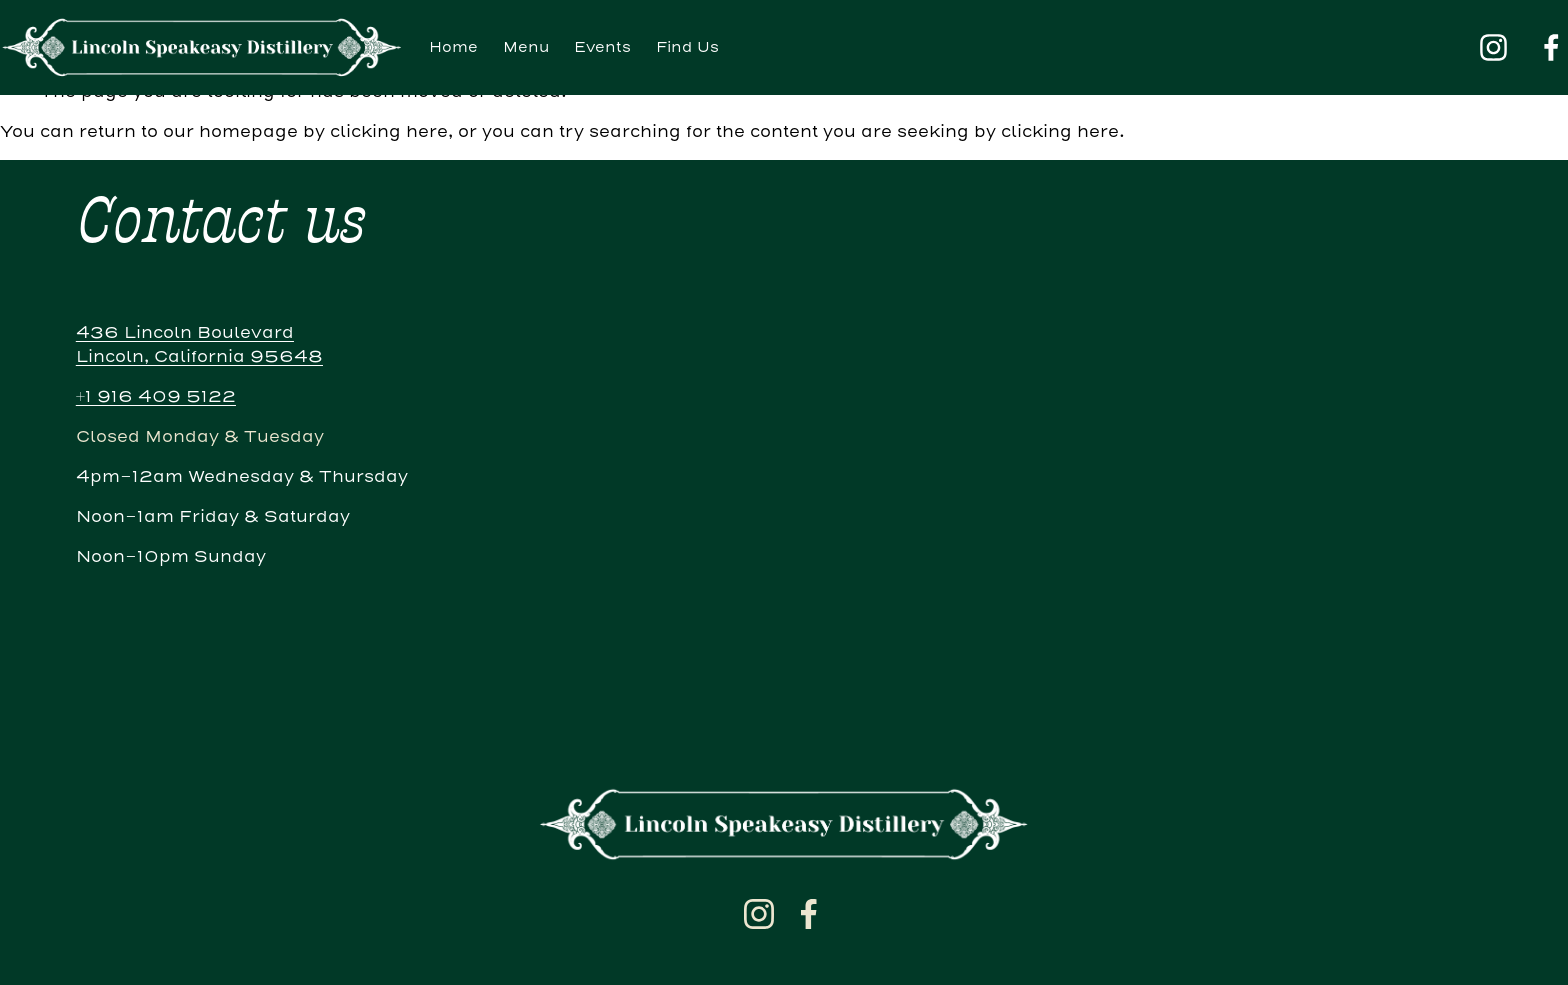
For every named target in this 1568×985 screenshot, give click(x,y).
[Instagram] (1493, 47)
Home (453, 47)
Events (602, 47)
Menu (526, 47)
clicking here (389, 131)
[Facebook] (1551, 47)
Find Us (687, 47)
